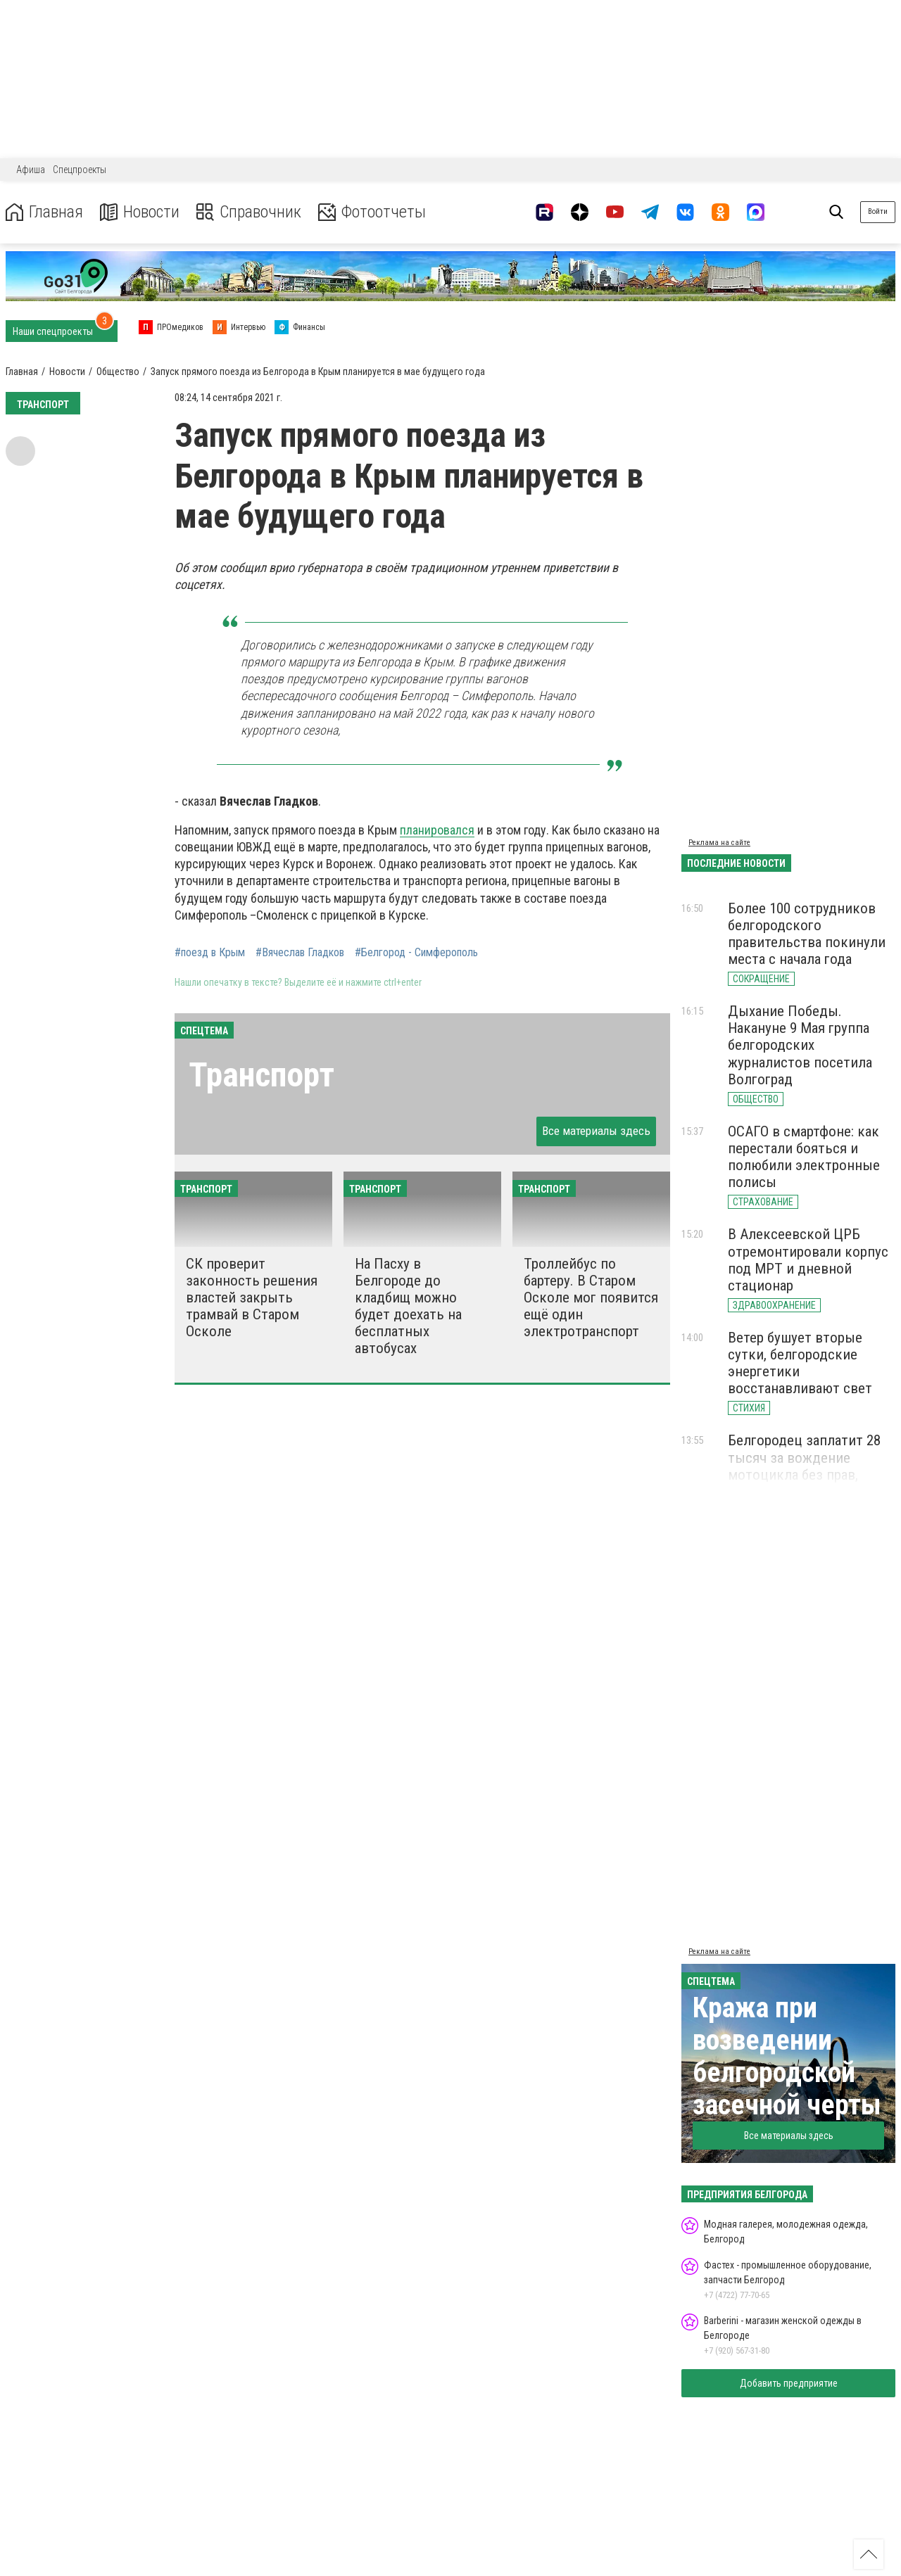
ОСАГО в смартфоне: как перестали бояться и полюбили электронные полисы (804, 1157)
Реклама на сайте (719, 842)
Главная (44, 212)
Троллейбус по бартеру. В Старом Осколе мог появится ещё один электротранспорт (591, 1297)
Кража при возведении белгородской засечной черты (787, 2056)
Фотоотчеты (372, 212)
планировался (437, 830)
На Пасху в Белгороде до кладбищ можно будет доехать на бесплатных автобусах (408, 1306)
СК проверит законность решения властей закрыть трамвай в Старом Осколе (251, 1297)
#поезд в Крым (210, 952)
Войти (878, 211)
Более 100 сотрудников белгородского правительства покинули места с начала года (807, 933)
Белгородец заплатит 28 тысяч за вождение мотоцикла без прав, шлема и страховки (804, 1465)
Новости (139, 212)
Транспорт (261, 1075)
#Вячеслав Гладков (300, 952)
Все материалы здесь (596, 1131)
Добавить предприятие (789, 2383)
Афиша (30, 169)
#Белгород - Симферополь (416, 952)
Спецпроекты (79, 169)
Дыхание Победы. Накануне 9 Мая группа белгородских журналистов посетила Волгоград (800, 1045)
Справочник (248, 212)
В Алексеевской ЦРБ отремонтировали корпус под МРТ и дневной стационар (808, 1259)
